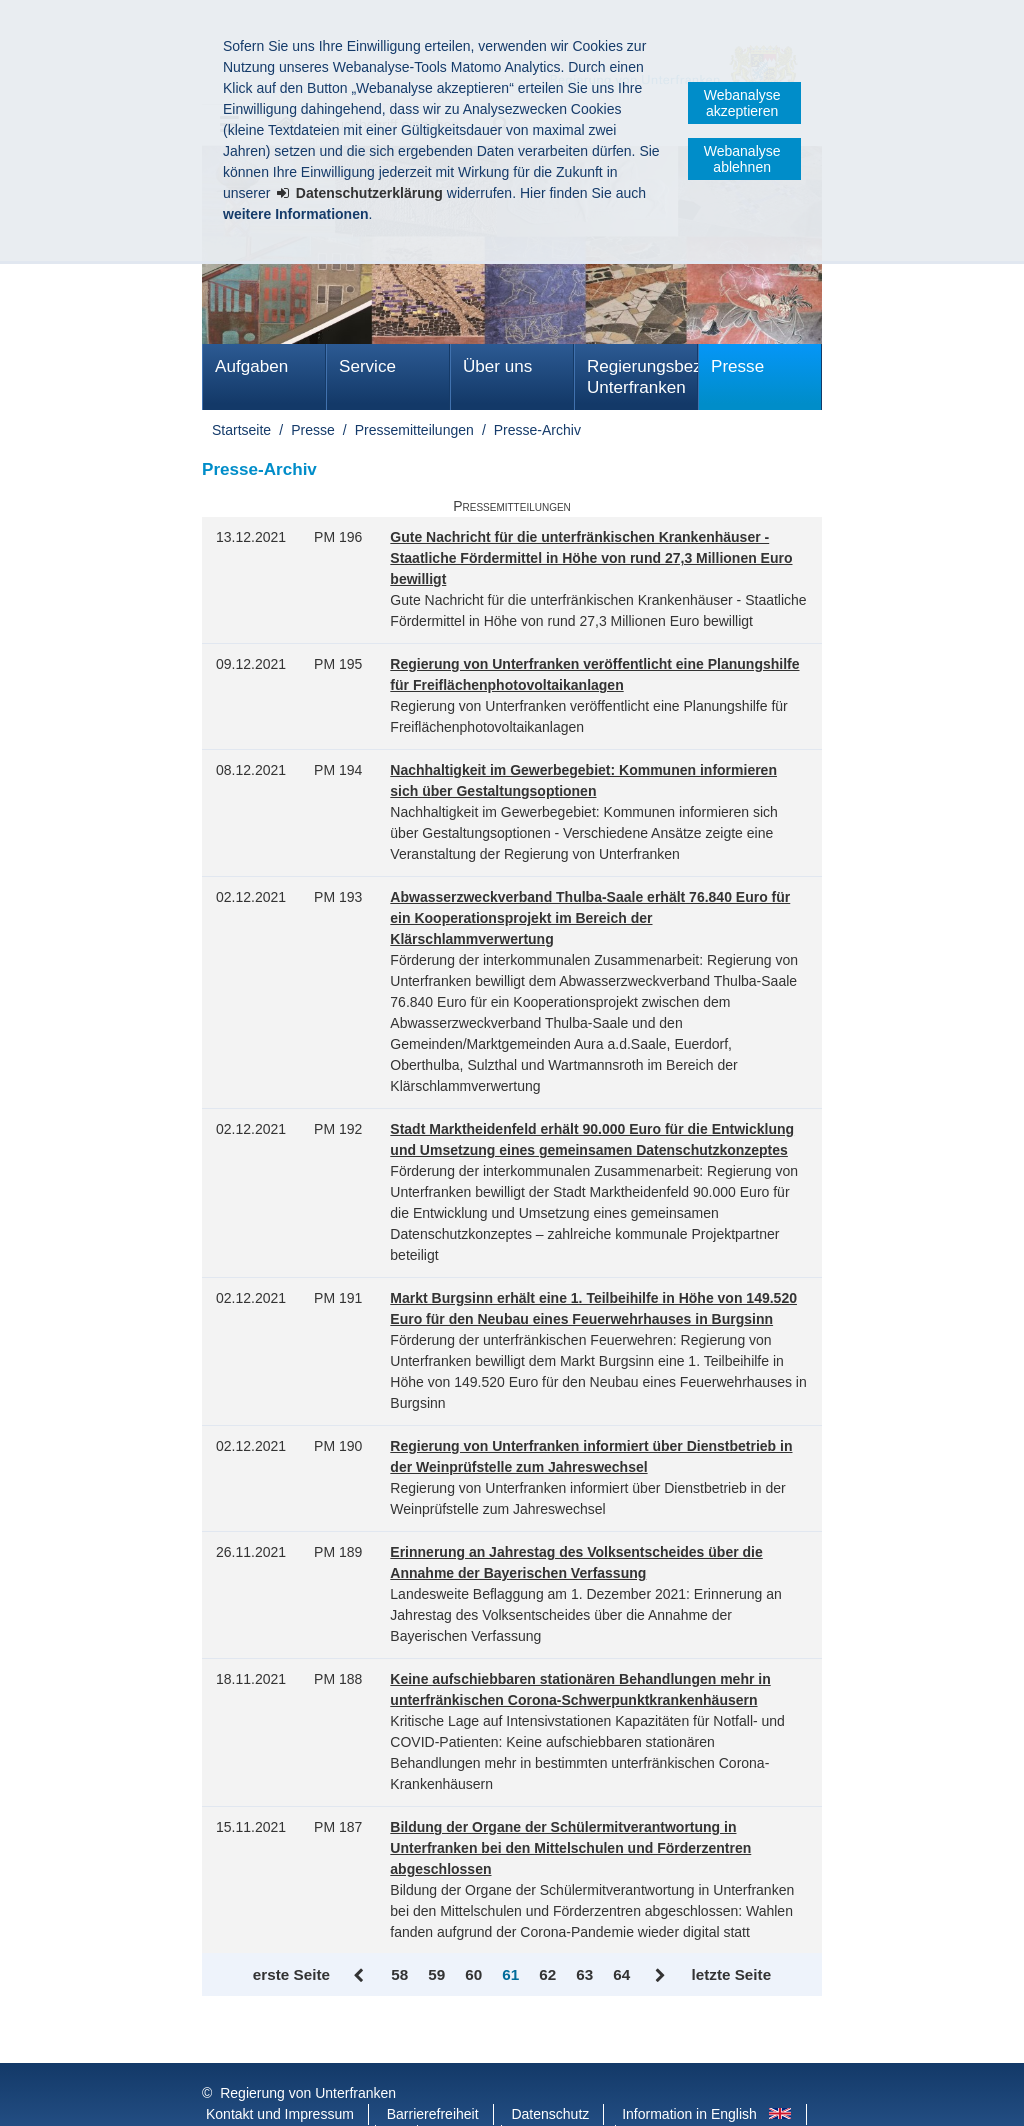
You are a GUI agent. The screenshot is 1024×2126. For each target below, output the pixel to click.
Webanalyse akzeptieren (742, 103)
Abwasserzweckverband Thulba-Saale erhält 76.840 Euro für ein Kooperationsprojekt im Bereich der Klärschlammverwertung (590, 918)
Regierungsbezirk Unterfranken (642, 377)
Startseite (241, 430)
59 (436, 1974)
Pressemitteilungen (414, 430)
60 (473, 1974)
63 (584, 1974)
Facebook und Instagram (283, 2095)
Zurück (360, 1976)
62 (547, 1974)
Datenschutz (550, 2074)
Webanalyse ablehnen (742, 159)
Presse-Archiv (537, 430)
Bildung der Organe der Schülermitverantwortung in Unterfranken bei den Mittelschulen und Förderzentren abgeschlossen (570, 1848)
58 (399, 1974)
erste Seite (291, 1974)
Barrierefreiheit (433, 2074)
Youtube (461, 2095)
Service (367, 366)
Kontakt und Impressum (280, 2074)
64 (621, 1974)
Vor (660, 1976)
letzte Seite (731, 1974)
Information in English (689, 2074)
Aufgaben (251, 366)
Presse (737, 366)
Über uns (497, 366)
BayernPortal (560, 2095)
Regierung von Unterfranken (308, 2053)
